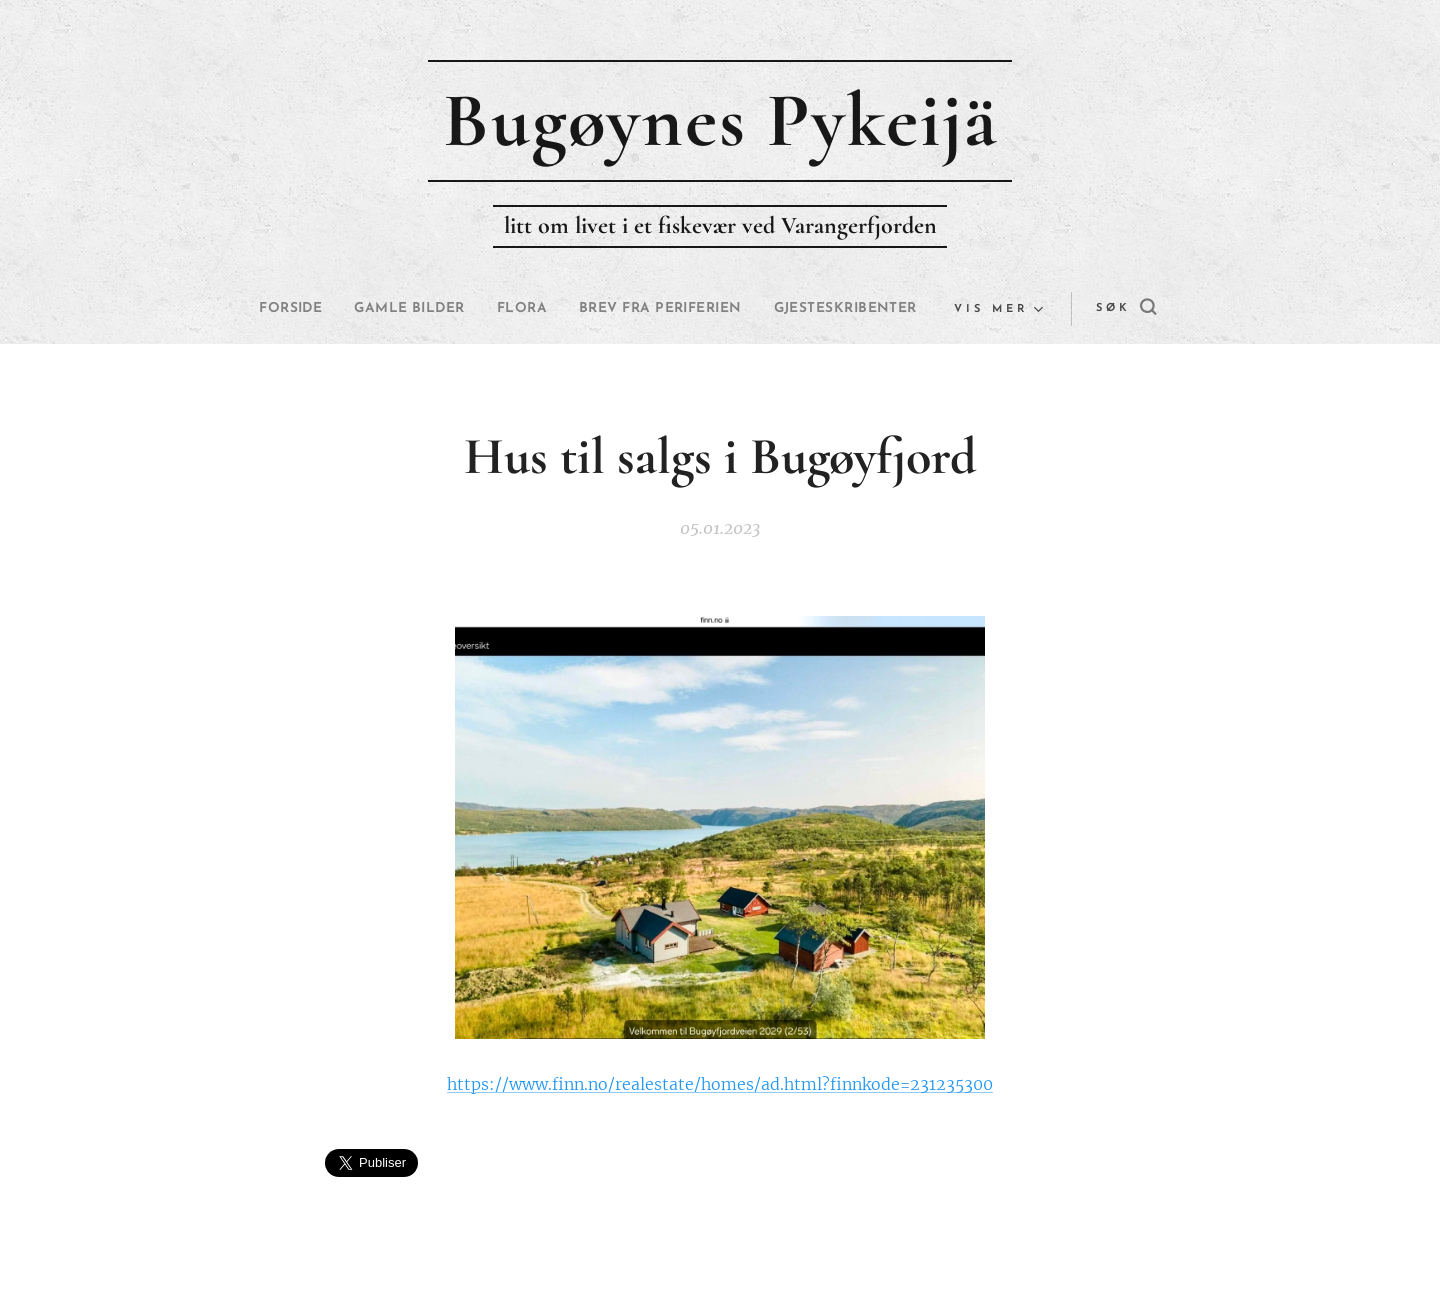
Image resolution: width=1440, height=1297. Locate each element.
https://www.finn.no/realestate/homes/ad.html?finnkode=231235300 (720, 1084)
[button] (1079, 309)
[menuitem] (353, 309)
